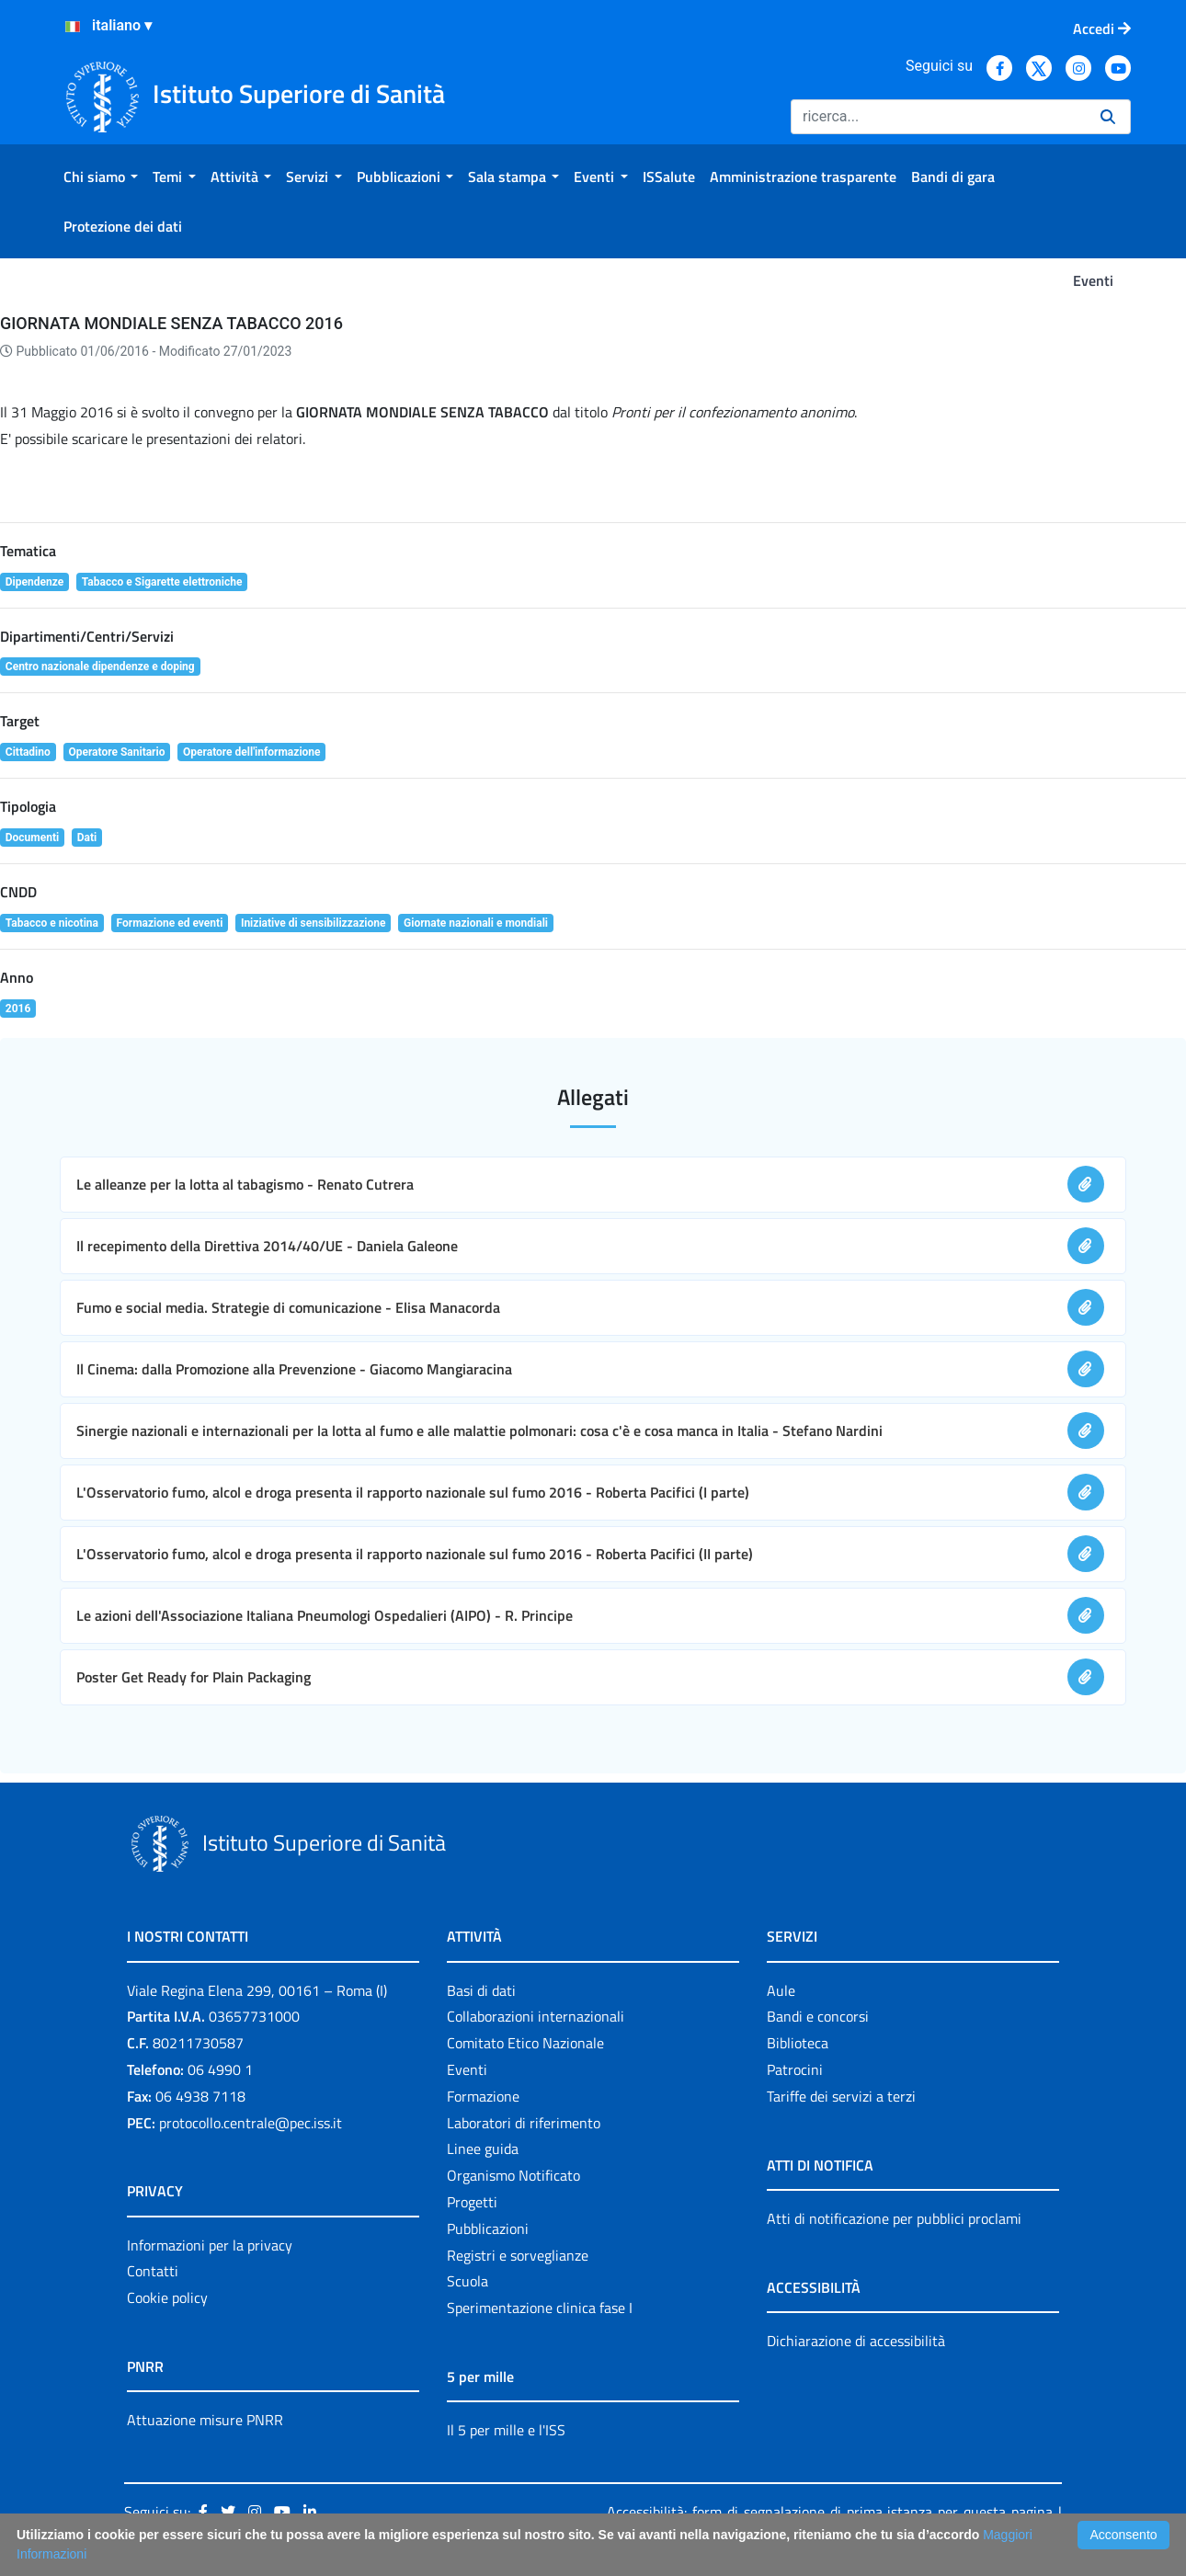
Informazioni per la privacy (209, 2245)
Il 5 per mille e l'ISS (506, 2430)
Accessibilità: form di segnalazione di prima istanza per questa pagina (830, 2512)
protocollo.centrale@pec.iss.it (250, 2123)
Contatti (152, 2271)
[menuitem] (100, 176)
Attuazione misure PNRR (205, 2420)
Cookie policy (167, 2297)
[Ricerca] (938, 116)
